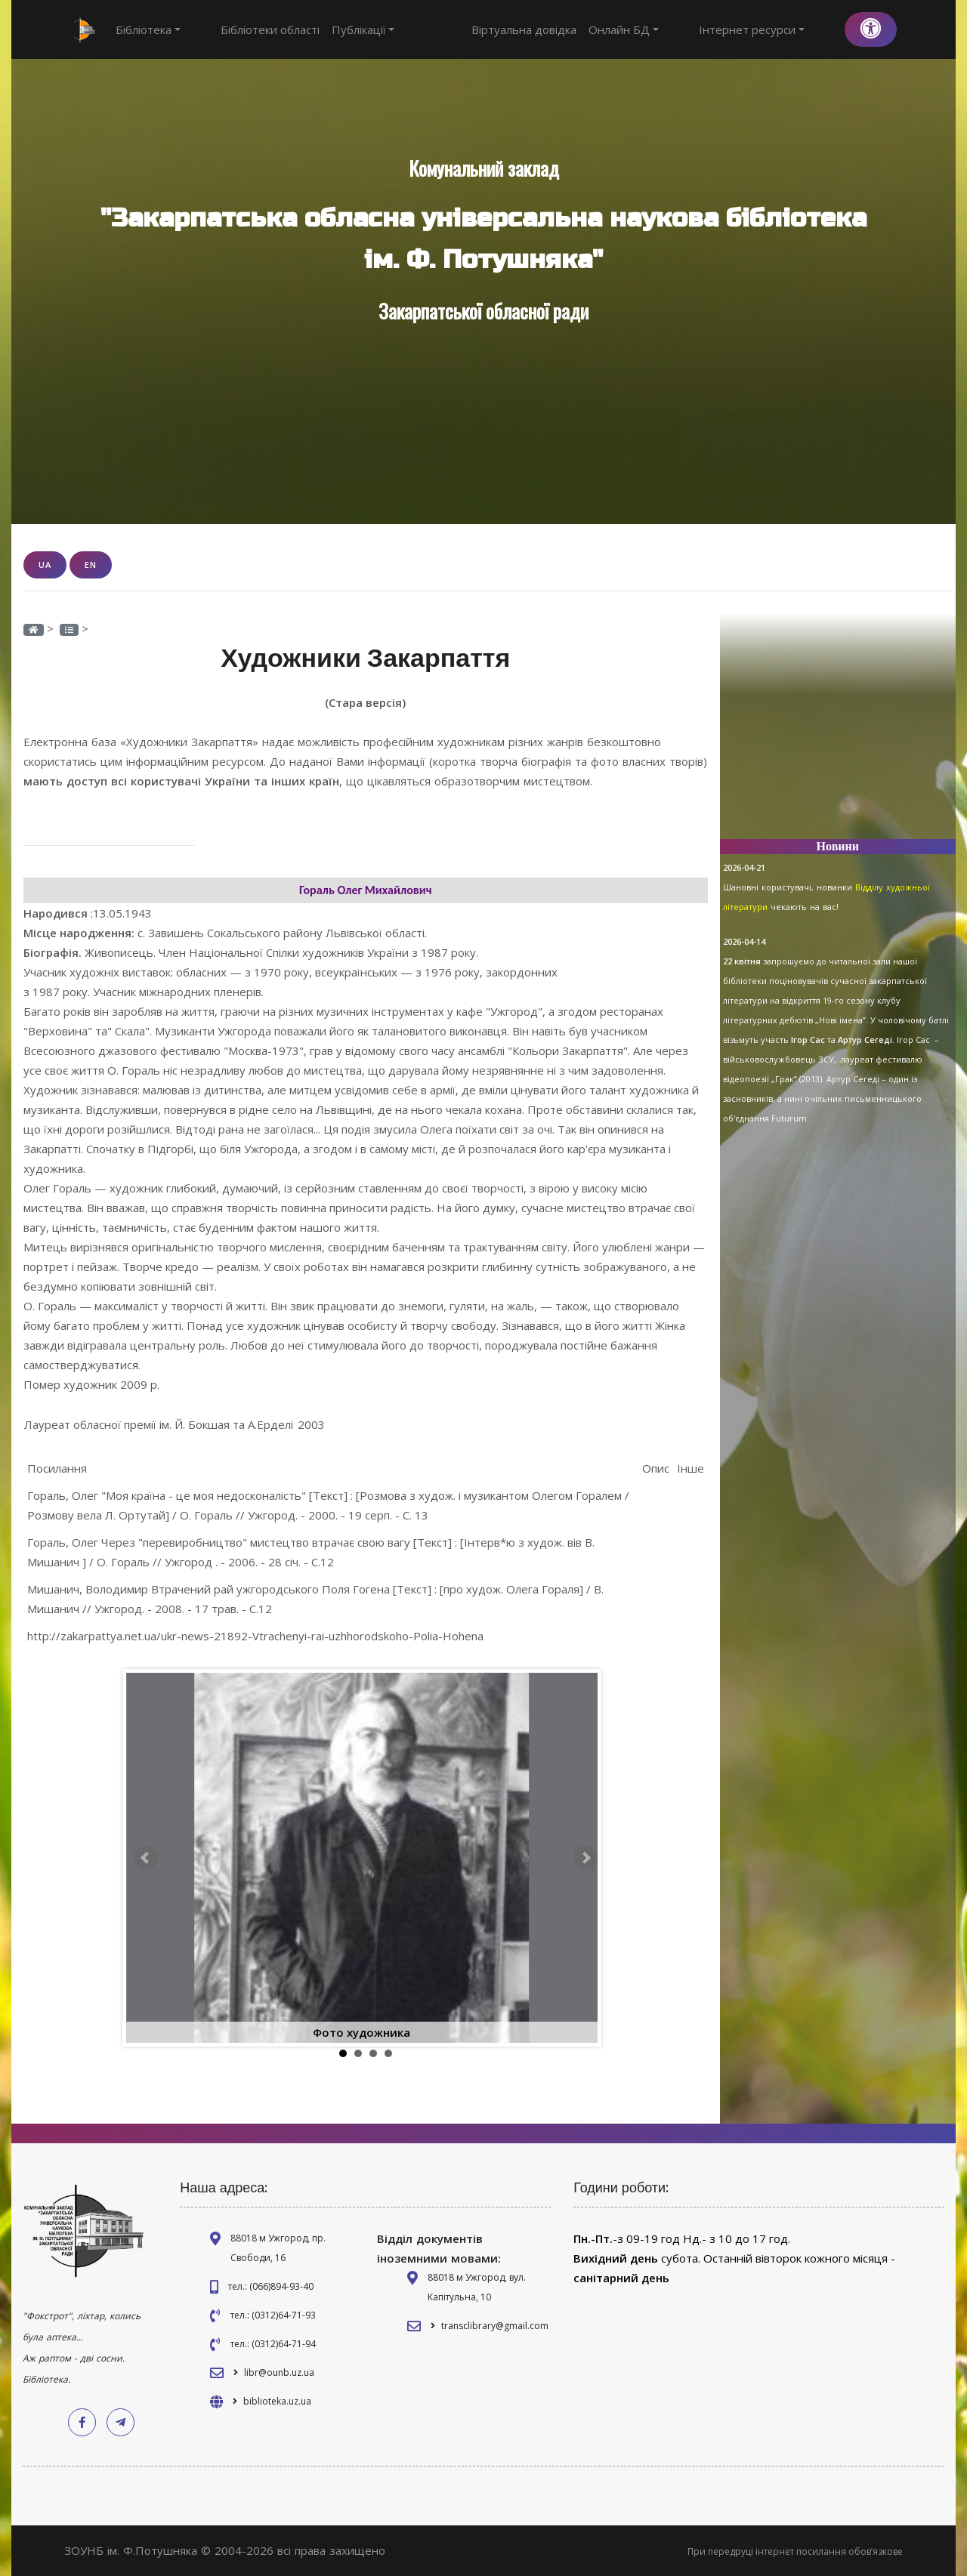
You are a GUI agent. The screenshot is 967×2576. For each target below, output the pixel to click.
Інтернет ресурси (780, 29)
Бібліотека (148, 29)
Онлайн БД (679, 29)
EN (91, 564)
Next (585, 1857)
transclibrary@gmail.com (494, 2324)
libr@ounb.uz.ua (279, 2371)
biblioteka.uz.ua (277, 2400)
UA (45, 564)
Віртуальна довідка (579, 29)
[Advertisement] (838, 732)
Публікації (335, 29)
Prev (146, 1857)
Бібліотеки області (242, 29)
